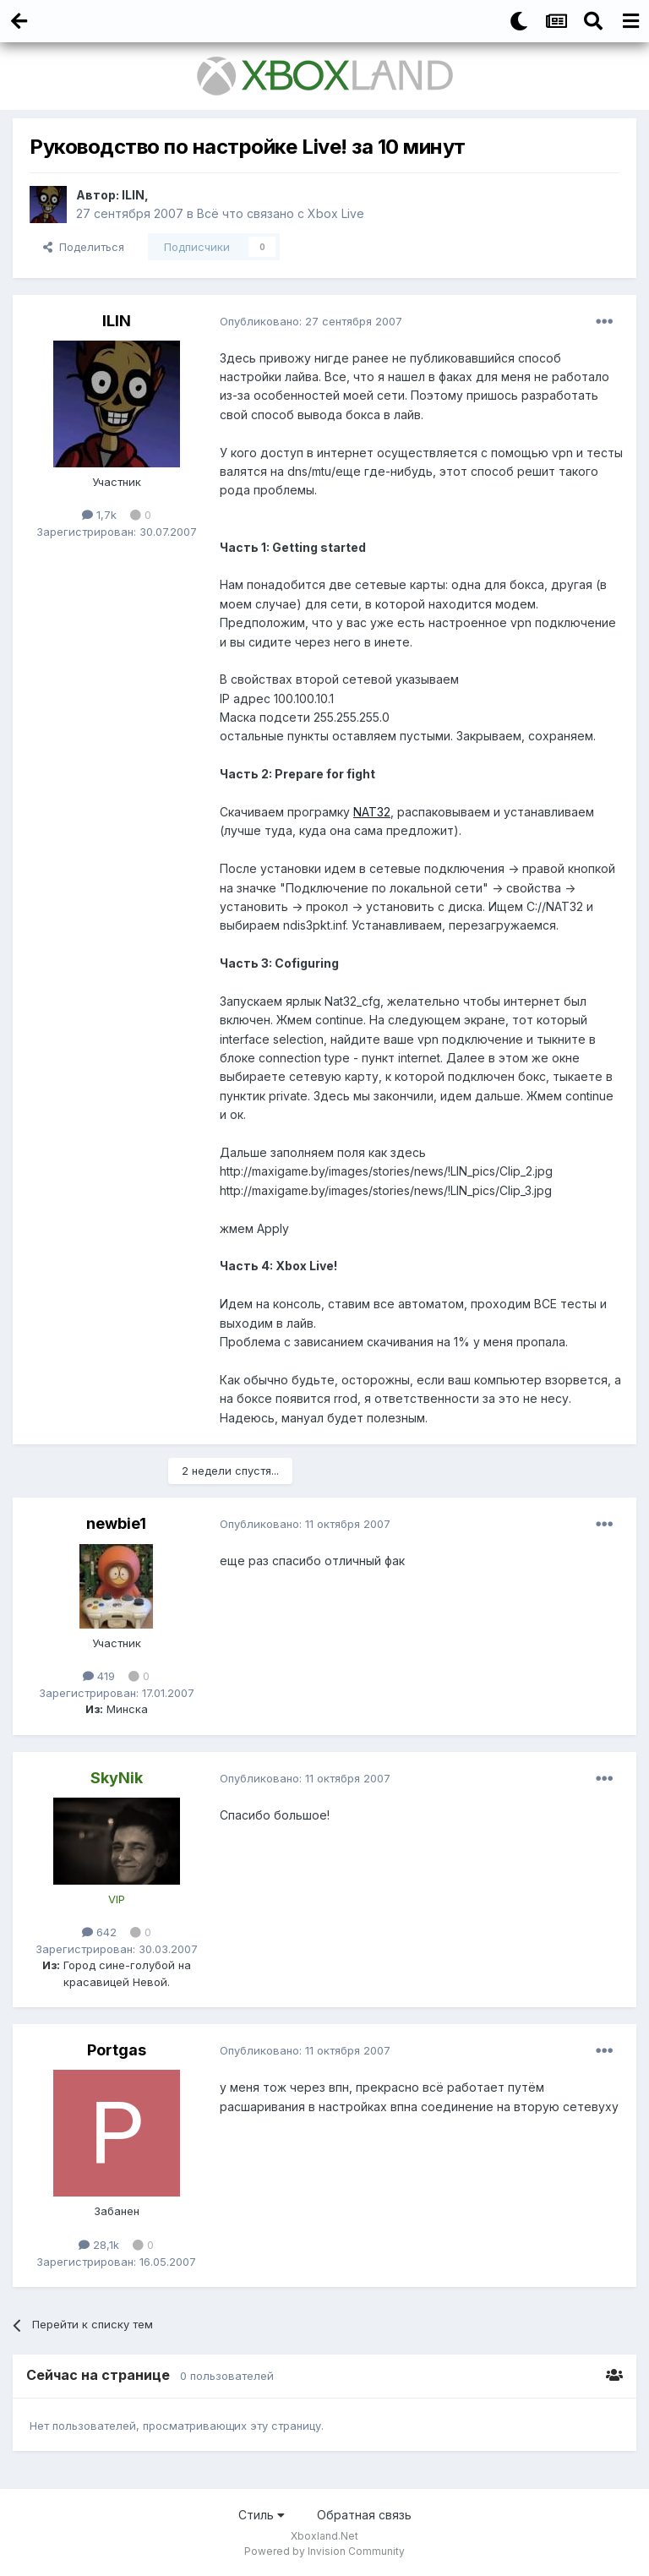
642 (99, 1932)
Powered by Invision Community (324, 2551)
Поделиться (83, 247)
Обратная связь (364, 2515)
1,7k (99, 514)
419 (99, 1676)
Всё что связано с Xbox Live (280, 213)
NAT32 (371, 812)
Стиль (261, 2515)
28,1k (99, 2244)
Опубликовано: (311, 321)
